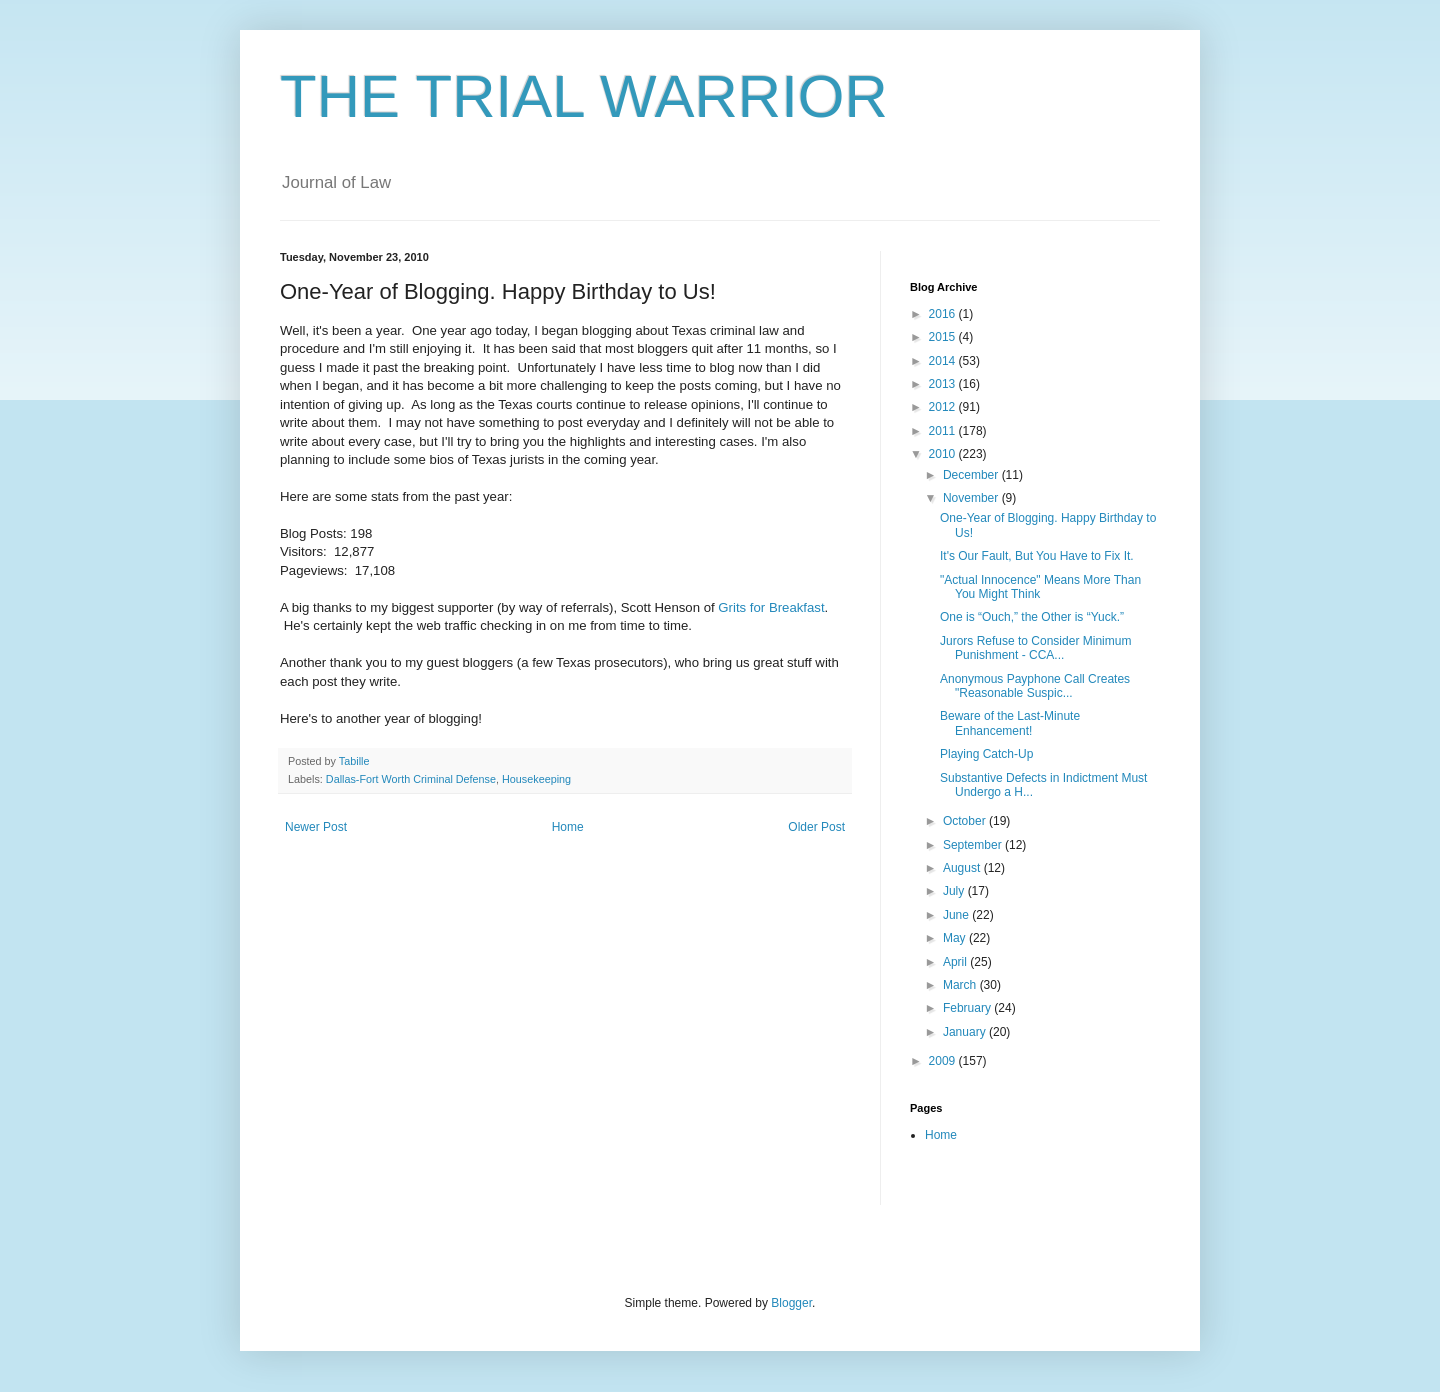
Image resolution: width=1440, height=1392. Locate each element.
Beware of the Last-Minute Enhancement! (1010, 723)
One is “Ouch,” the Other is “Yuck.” (1032, 617)
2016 (944, 314)
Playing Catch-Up (986, 754)
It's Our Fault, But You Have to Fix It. (1037, 556)
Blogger (791, 1303)
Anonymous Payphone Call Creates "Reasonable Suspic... (1035, 686)
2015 (944, 337)
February (968, 1008)
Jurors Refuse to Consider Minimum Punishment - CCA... (1035, 648)
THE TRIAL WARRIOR (584, 96)
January (966, 1032)
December (972, 475)
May (956, 938)
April (956, 962)
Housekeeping (536, 779)
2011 (944, 431)
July (955, 891)
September (974, 845)
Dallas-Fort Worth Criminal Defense (411, 779)
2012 (944, 407)
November (972, 498)
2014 (944, 361)
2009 (944, 1061)
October (966, 821)
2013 (944, 384)
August (963, 868)
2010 (944, 454)
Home (568, 827)
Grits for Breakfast (771, 607)
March (961, 985)
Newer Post (316, 827)
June (957, 915)
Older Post (816, 827)
